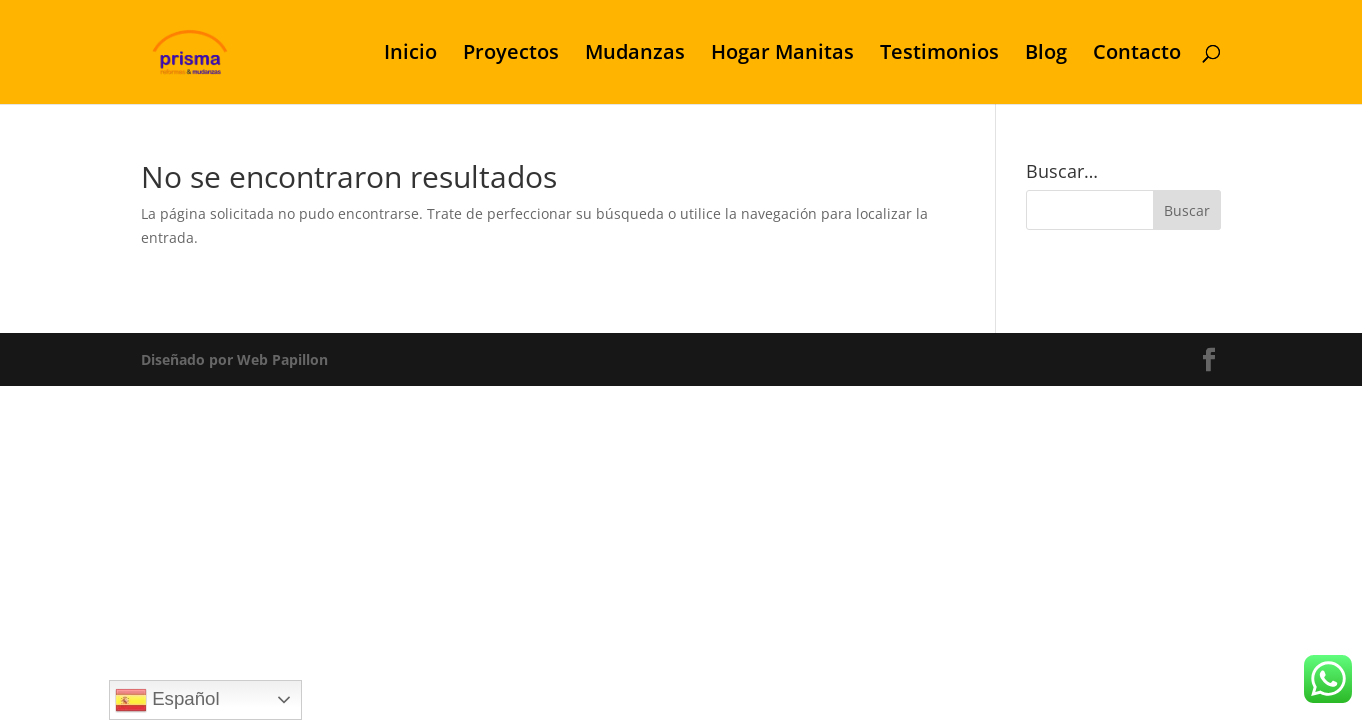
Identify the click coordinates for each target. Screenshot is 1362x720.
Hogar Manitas (782, 55)
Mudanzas (635, 55)
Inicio (410, 55)
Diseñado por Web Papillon (234, 359)
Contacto (1137, 55)
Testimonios (939, 55)
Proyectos (511, 55)
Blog (1046, 55)
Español (167, 700)
